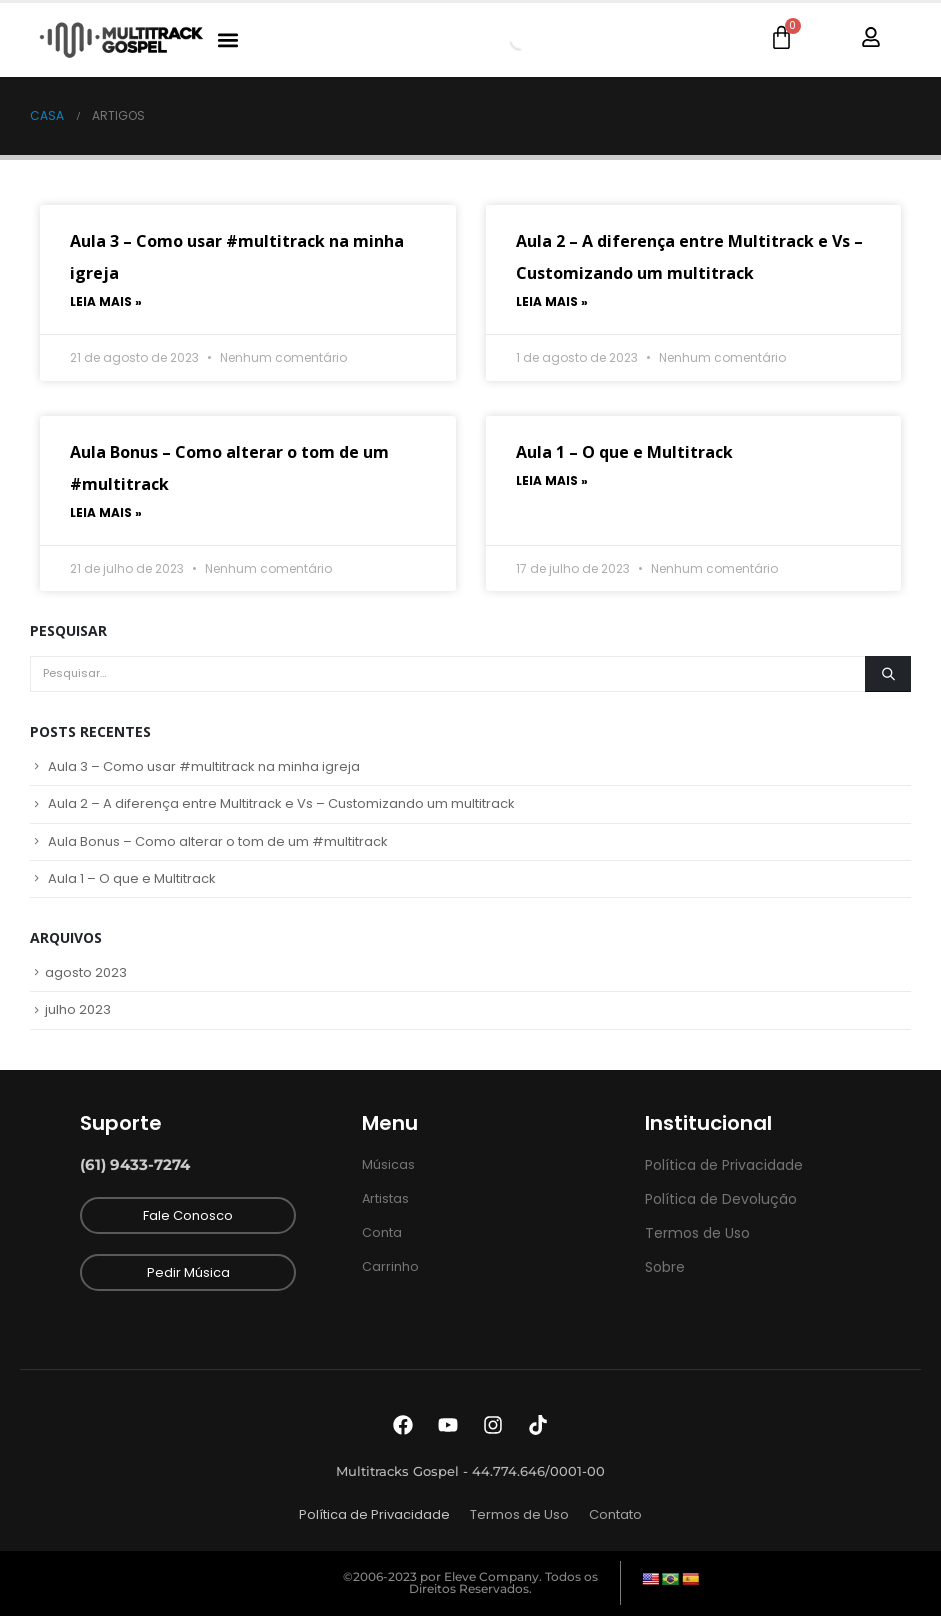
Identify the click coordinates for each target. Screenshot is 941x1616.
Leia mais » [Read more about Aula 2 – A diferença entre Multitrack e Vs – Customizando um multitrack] (552, 301)
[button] (227, 40)
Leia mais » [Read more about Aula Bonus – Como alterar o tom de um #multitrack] (106, 512)
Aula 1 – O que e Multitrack (624, 452)
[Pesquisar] (888, 674)
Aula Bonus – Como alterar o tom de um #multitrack (218, 841)
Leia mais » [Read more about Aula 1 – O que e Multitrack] (552, 480)
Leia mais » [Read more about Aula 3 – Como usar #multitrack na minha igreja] (106, 301)
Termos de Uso (519, 1514)
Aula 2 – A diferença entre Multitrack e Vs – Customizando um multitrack (281, 803)
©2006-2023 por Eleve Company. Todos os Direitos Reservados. (470, 1582)
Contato (615, 1514)
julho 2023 (78, 1009)
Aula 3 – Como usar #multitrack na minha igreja (204, 766)
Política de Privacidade (374, 1514)
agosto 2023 (86, 972)
